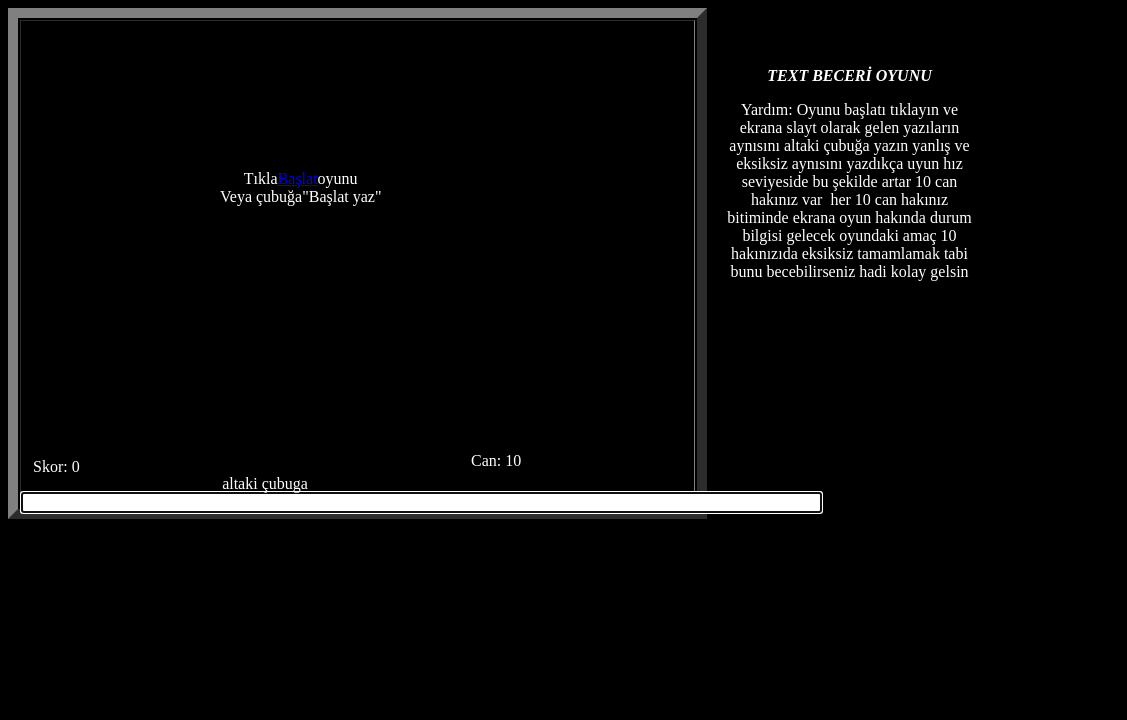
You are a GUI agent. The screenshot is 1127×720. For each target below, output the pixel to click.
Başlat (298, 178)
